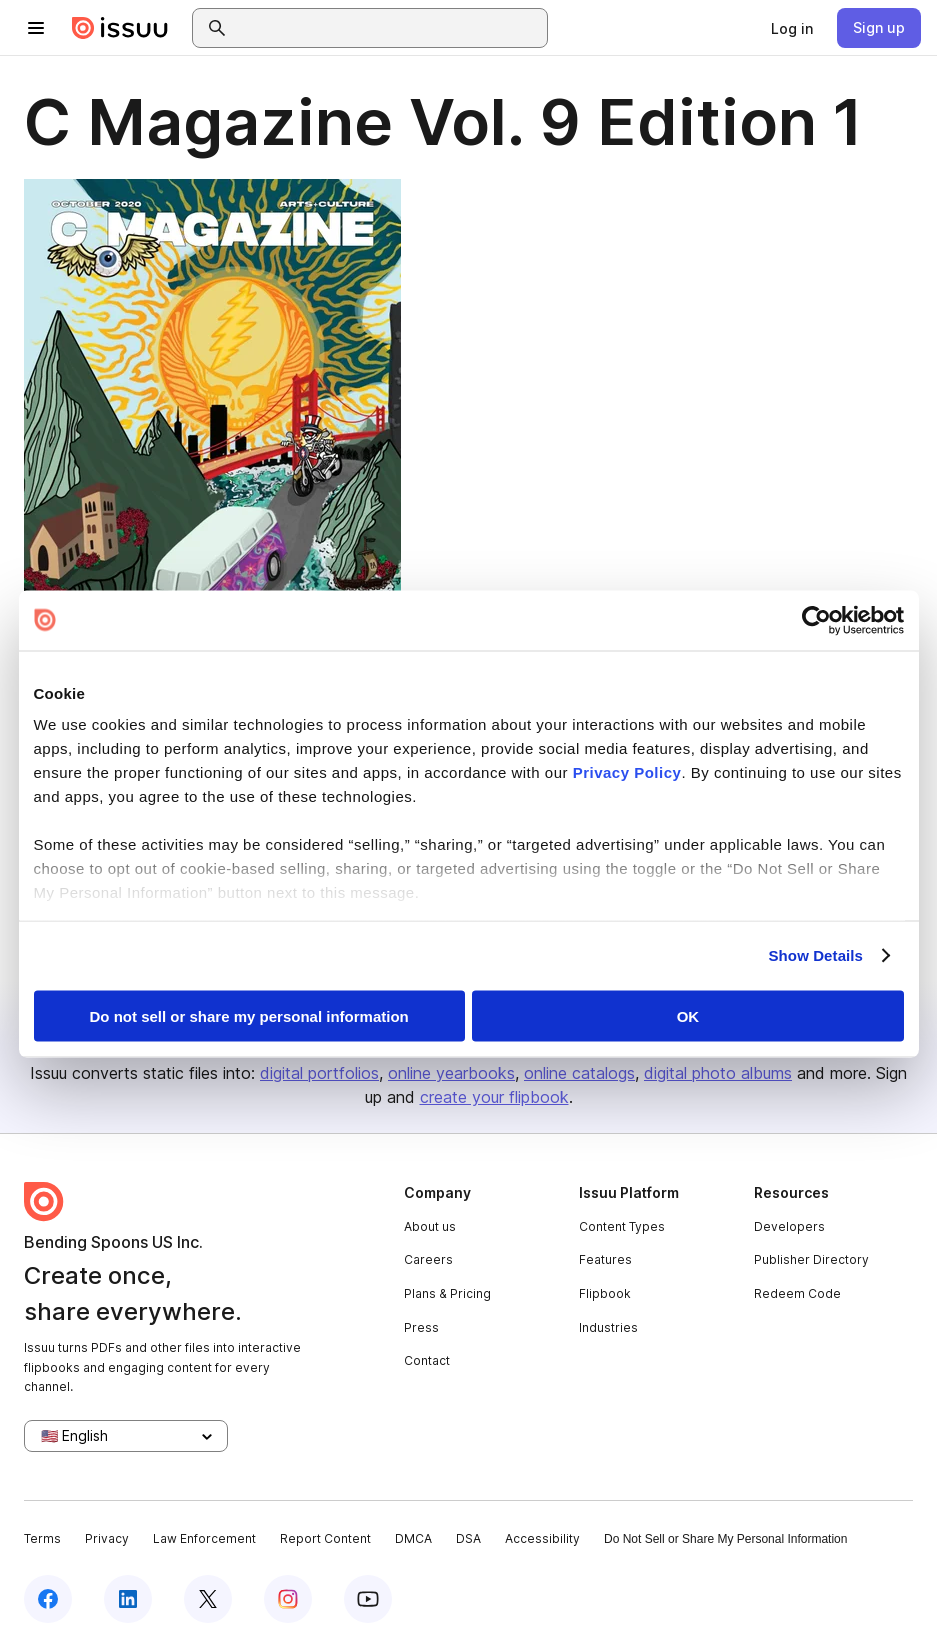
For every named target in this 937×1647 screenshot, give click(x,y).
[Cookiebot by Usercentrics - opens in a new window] (816, 620)
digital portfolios (319, 1073)
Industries (608, 1327)
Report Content (325, 1538)
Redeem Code (797, 1293)
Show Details (816, 955)
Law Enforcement (204, 1538)
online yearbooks (451, 1073)
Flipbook (605, 1293)
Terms (42, 1538)
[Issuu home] (120, 28)
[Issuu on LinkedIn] (128, 1599)
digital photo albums (718, 1073)
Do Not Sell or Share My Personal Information (725, 1539)
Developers (789, 1226)
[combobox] (388, 28)
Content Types (622, 1226)
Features (605, 1259)
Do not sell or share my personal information (249, 1015)
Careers (428, 1259)
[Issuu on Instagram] (288, 1599)
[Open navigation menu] (36, 28)
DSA (468, 1538)
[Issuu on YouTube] (368, 1599)
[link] (792, 28)
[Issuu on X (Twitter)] (208, 1599)
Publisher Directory (811, 1259)
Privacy (107, 1538)
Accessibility (542, 1538)
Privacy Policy (627, 772)
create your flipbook (494, 1097)
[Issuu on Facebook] (48, 1599)
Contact (427, 1360)
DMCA (413, 1538)
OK (688, 1015)
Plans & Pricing (447, 1293)
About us (430, 1226)
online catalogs (579, 1073)
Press (421, 1327)
